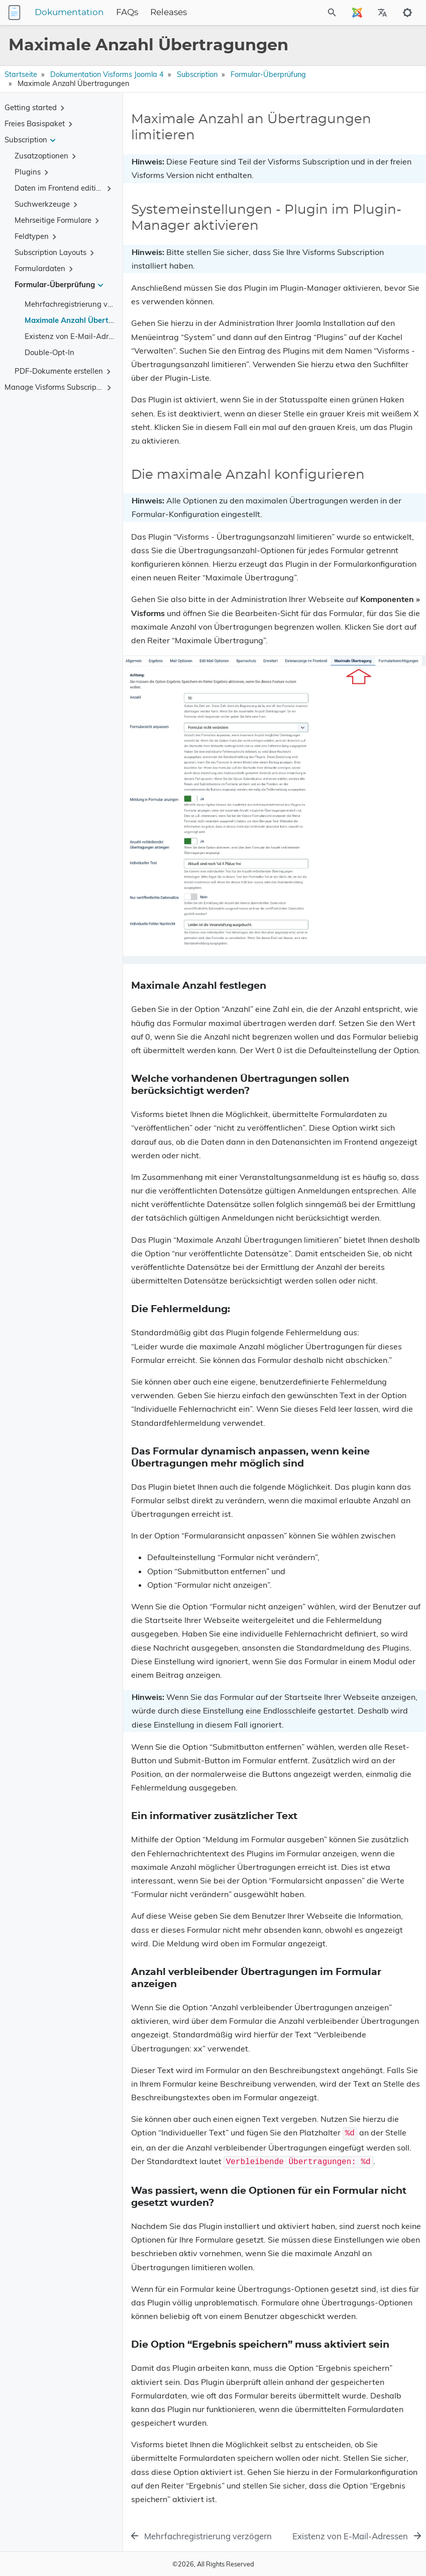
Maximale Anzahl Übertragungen (84, 320)
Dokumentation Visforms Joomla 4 (107, 74)
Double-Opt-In (49, 352)
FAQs (127, 13)
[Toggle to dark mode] (407, 12)
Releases (168, 13)
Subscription (197, 74)
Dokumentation (69, 13)
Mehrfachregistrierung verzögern (81, 304)
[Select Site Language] (357, 12)
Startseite (21, 74)
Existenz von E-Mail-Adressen (76, 336)
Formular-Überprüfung (268, 74)
